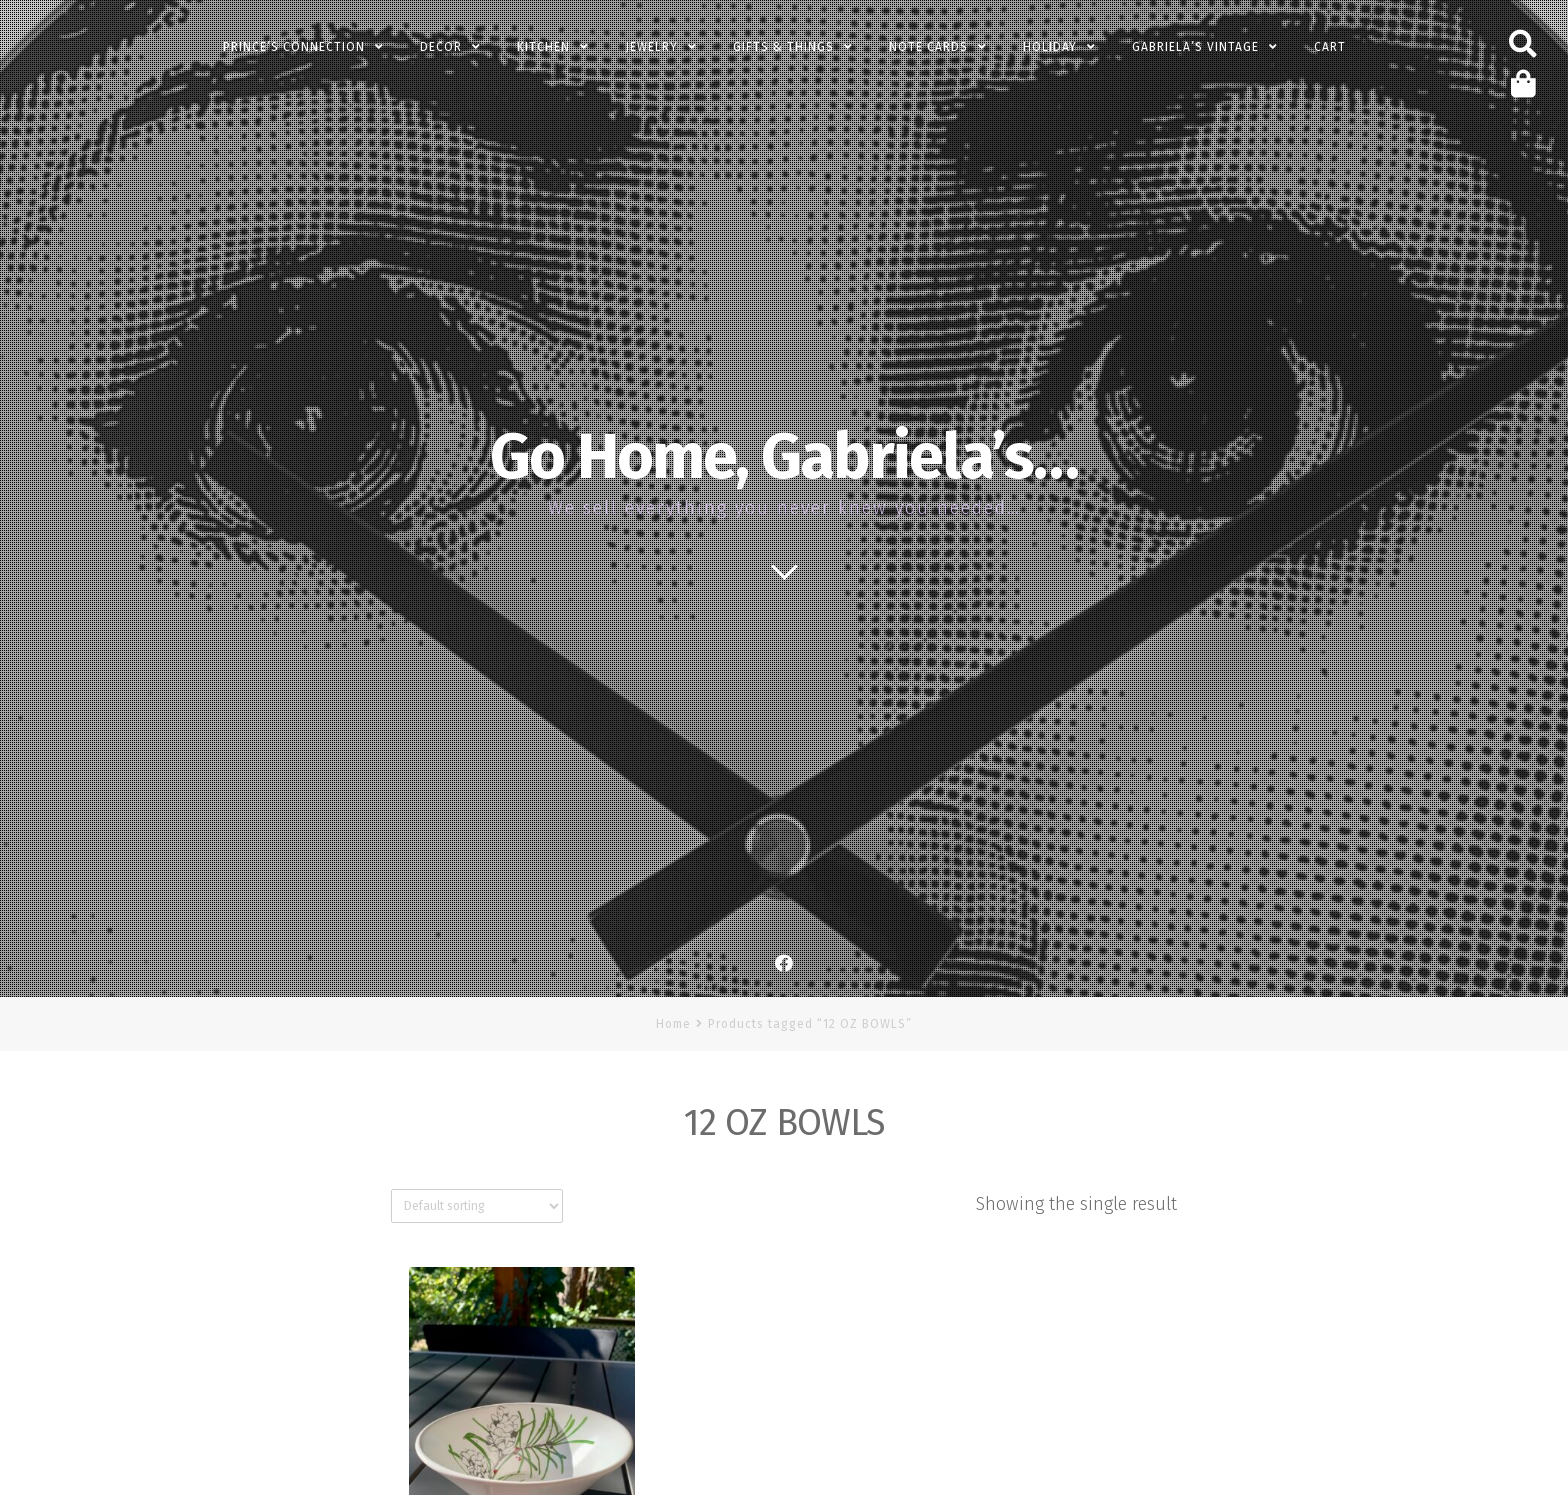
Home (673, 1024)
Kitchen (543, 47)
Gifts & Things (783, 47)
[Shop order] (477, 1206)
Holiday (1050, 47)
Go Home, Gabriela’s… (784, 457)
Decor (441, 47)
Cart (1330, 47)
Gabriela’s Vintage (1195, 47)
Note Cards (928, 47)
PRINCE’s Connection (294, 47)
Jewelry (651, 47)
